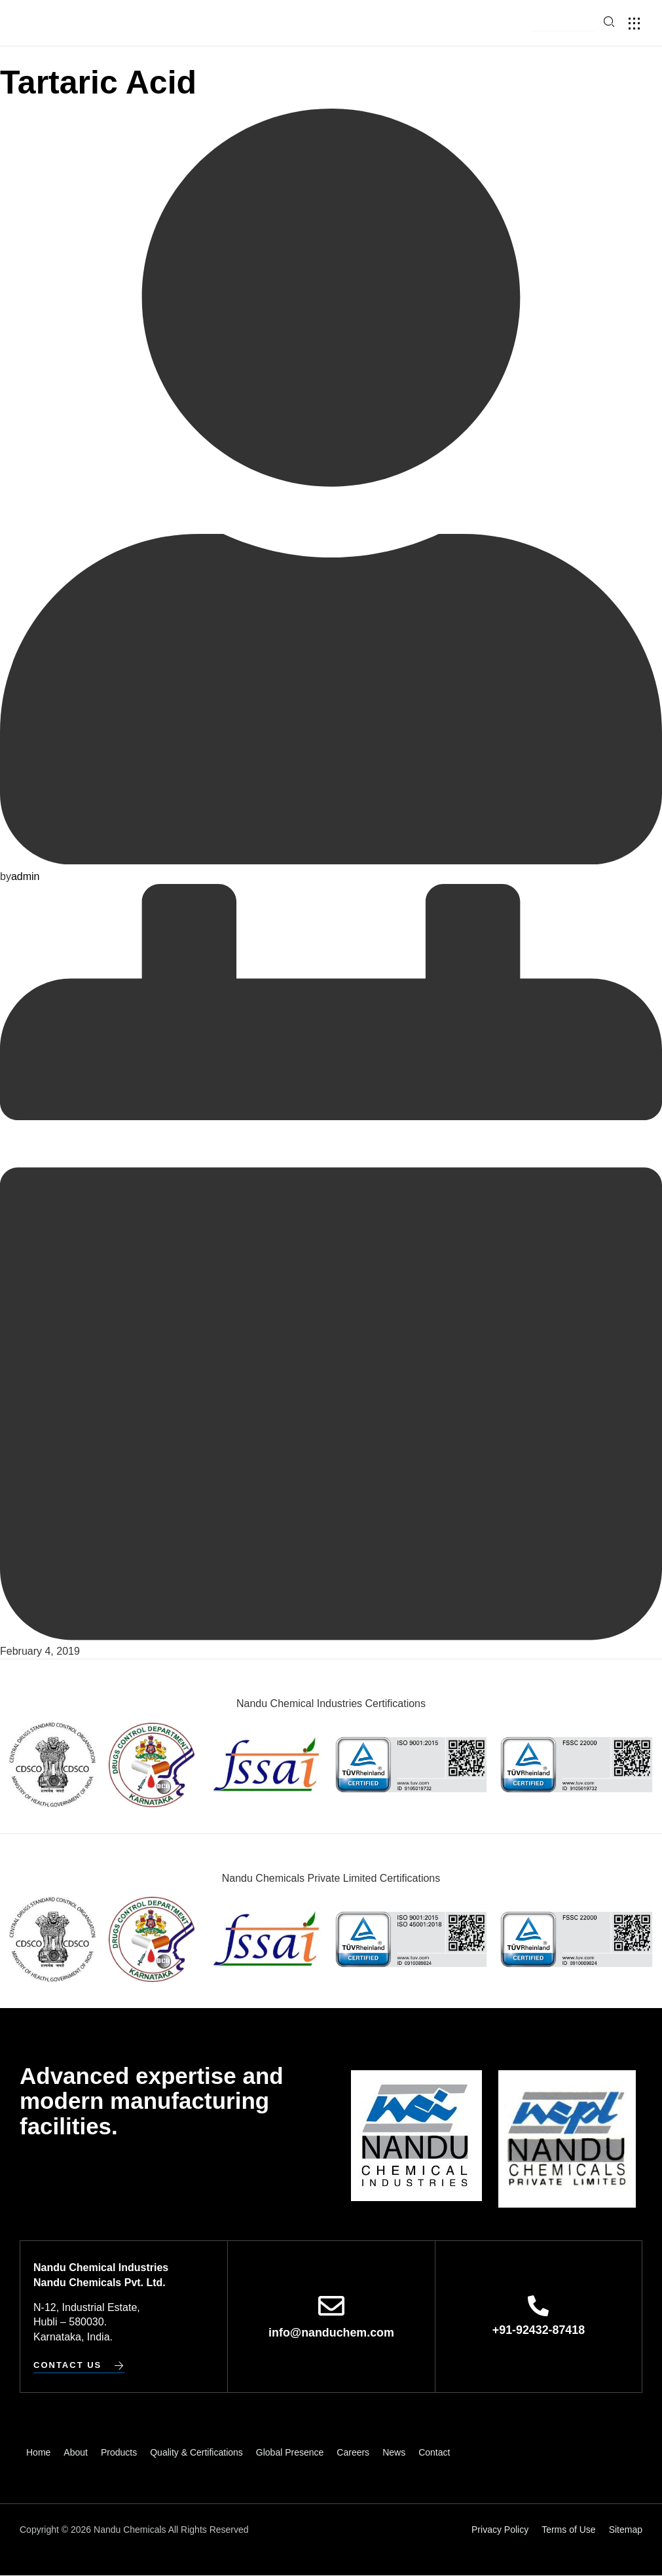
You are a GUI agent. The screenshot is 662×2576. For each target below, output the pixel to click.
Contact (434, 2452)
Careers (353, 2452)
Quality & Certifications (196, 2452)
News (393, 2452)
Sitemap (625, 2529)
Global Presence (290, 2452)
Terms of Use (568, 2529)
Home (38, 2452)
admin (25, 875)
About (76, 2452)
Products (119, 2452)
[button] (563, 23)
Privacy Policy (499, 2529)
